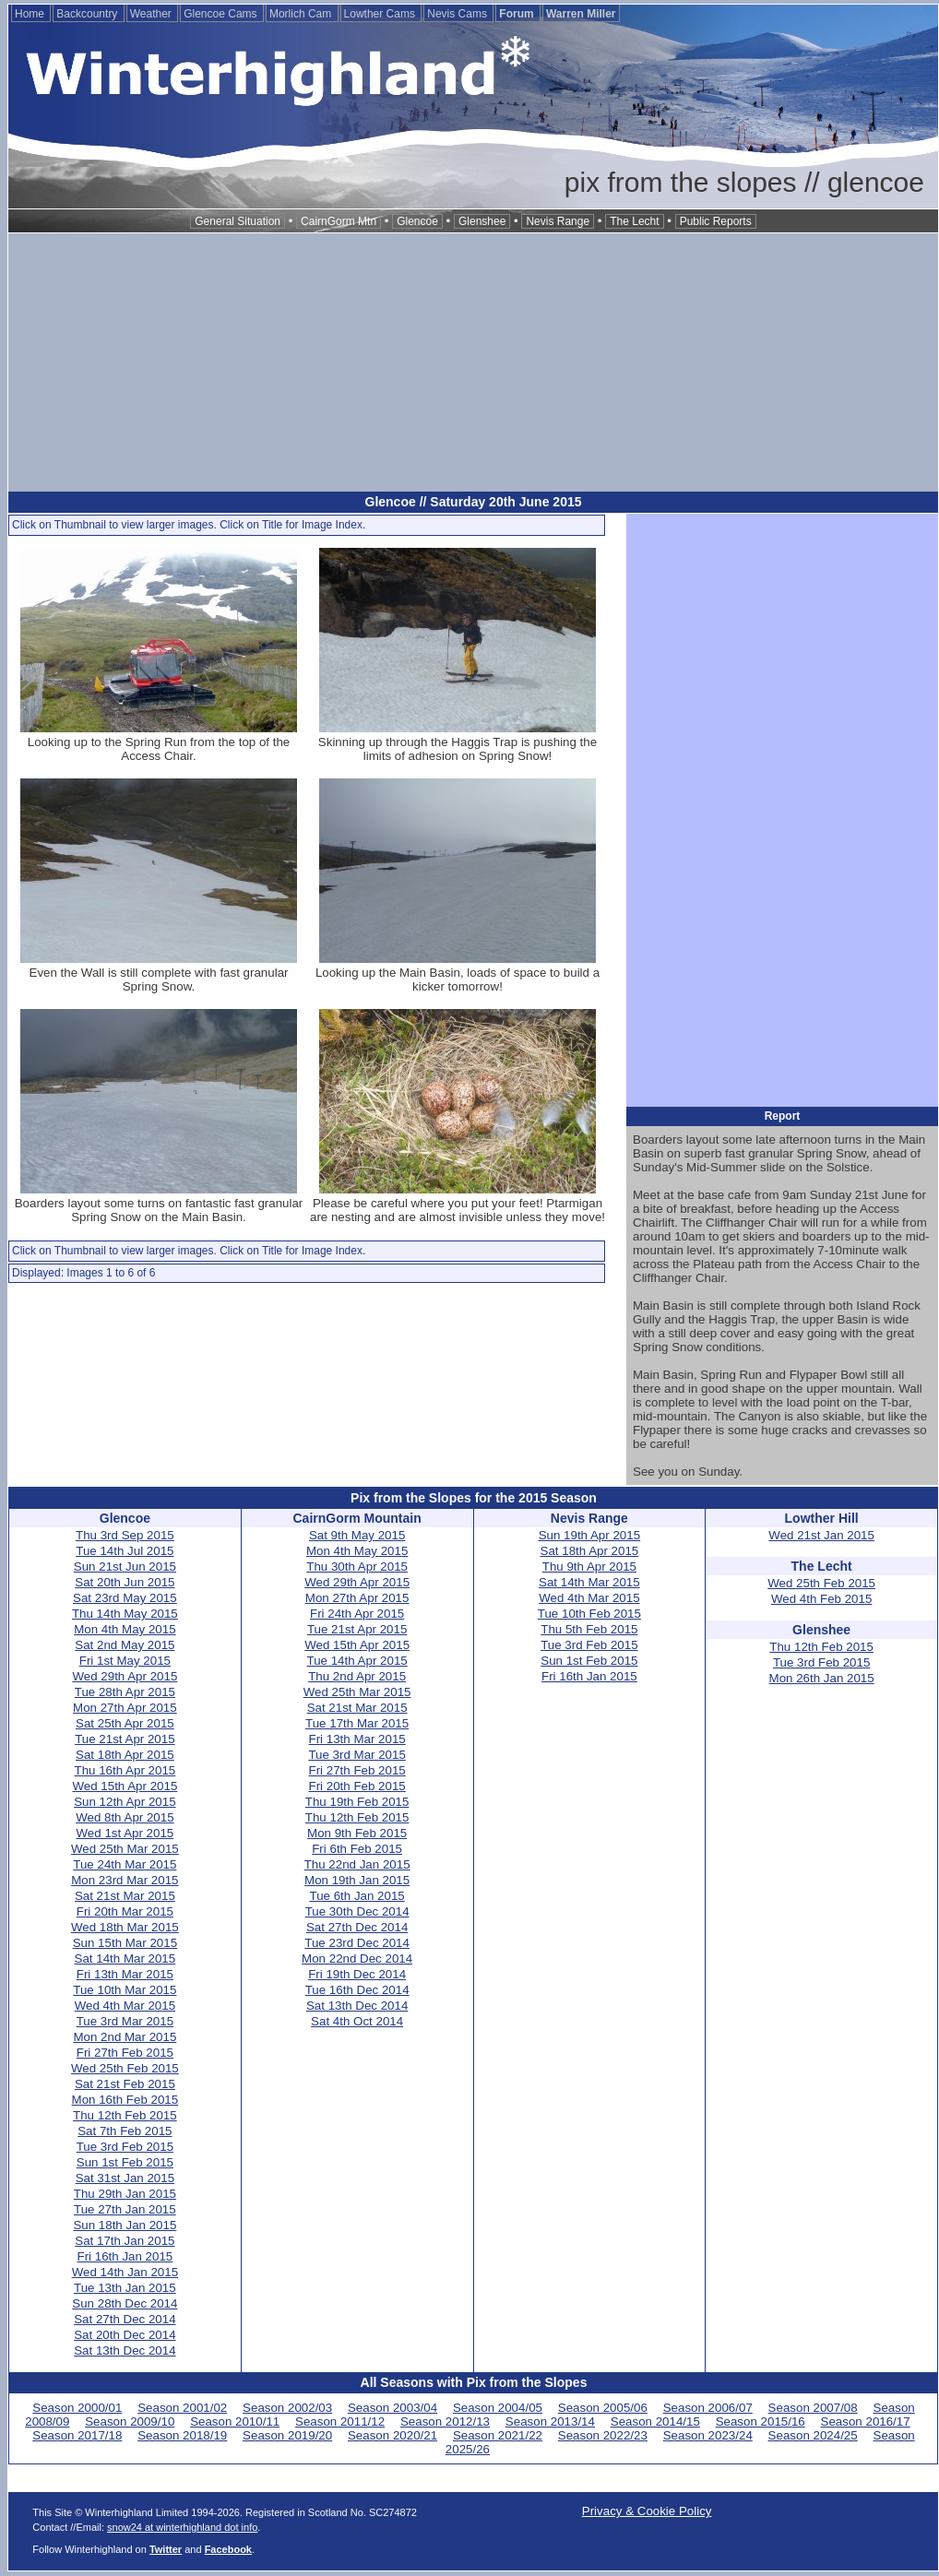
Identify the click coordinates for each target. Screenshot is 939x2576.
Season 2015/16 (760, 2421)
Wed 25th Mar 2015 (125, 1849)
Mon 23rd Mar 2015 (124, 1880)
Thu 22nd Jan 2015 (357, 1864)
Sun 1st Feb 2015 (125, 2162)
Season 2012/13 (445, 2421)
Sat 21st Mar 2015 (125, 1896)
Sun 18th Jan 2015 (124, 2225)
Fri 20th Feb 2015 (357, 1786)
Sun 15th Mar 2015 (125, 1943)
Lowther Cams (381, 13)
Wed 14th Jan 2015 (125, 2272)
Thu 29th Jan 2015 (125, 2194)
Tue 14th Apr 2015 (357, 1661)
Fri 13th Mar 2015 (125, 1974)
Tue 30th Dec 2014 (357, 1911)
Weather (152, 13)
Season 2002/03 (287, 2408)
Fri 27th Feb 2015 (125, 2053)
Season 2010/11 (234, 2421)
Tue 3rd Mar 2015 (125, 2021)
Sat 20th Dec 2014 (124, 2335)
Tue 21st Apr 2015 (124, 1739)
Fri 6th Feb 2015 (357, 1849)
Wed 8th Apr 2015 (124, 1817)
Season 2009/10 (129, 2421)
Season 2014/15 (655, 2421)
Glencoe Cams (222, 13)
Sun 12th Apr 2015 (124, 1802)
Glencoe (417, 221)
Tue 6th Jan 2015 (357, 1896)
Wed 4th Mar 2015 (125, 2005)
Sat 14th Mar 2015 (125, 1958)
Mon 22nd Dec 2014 (357, 1958)
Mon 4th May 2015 (124, 1629)
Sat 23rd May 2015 (125, 1598)
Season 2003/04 (392, 2408)
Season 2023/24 (708, 2435)
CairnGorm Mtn (338, 221)
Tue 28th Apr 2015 (125, 1692)
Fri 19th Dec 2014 (357, 1974)
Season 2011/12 (340, 2421)
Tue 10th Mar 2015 (124, 1990)
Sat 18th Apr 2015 (125, 1755)
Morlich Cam (302, 13)
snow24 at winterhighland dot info (182, 2527)
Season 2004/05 (497, 2408)
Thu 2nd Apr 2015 (357, 1676)
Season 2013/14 (550, 2421)
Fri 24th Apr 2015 (357, 1613)
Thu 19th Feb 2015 (357, 1802)
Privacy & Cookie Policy (647, 2511)
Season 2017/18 (77, 2435)
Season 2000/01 (77, 2408)
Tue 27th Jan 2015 (125, 2209)
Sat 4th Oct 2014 (357, 2021)
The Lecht (634, 221)
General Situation (237, 221)
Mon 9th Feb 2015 (357, 1833)
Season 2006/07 (708, 2408)
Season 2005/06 (603, 2408)
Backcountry (88, 13)
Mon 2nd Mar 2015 (124, 2037)
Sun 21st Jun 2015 (125, 1566)
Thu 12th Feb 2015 (125, 2115)
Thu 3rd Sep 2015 (125, 1535)
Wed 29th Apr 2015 (124, 1676)
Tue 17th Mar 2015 (357, 1723)
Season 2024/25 (813, 2435)
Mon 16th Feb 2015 (125, 2100)
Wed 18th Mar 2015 (125, 1927)
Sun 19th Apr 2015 (589, 1535)
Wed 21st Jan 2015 (821, 1535)
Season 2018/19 (182, 2435)
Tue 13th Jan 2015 (125, 2288)
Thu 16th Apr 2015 (125, 1770)
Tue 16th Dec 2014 (357, 1990)
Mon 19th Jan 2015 (357, 1880)
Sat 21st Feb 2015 (125, 2084)
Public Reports (716, 221)
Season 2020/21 (392, 2435)
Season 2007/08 (813, 2408)
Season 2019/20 (287, 2435)
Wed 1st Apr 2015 (125, 1833)
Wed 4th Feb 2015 (821, 1599)
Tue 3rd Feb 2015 (125, 2147)
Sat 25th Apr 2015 (125, 1723)
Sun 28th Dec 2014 (124, 2303)
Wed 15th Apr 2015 (124, 1786)
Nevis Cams (458, 13)
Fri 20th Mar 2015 (125, 1911)
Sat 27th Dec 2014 (124, 2319)
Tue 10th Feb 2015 (589, 1613)
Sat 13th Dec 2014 (124, 2350)
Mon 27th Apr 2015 (125, 1708)
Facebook (228, 2549)
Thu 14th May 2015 (125, 1613)
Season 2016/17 (865, 2421)
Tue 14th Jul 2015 (124, 1551)
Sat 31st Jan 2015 (125, 2178)
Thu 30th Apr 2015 (357, 1566)
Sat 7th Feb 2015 (124, 2131)
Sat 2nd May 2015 (124, 1645)
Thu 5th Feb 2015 (589, 1629)
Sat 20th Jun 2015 (124, 1582)
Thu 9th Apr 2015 (589, 1566)
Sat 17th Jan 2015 (124, 2241)
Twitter (165, 2549)
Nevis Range (557, 221)
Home (31, 13)
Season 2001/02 (182, 2408)
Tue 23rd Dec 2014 (357, 1943)
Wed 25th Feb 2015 (125, 2068)
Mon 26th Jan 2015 (821, 1678)
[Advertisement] (473, 362)
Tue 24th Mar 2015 (124, 1864)
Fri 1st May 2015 (125, 1661)
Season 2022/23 (603, 2435)
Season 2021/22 (497, 2435)
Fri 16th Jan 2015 (125, 2256)
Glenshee (481, 221)
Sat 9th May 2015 (357, 1535)
